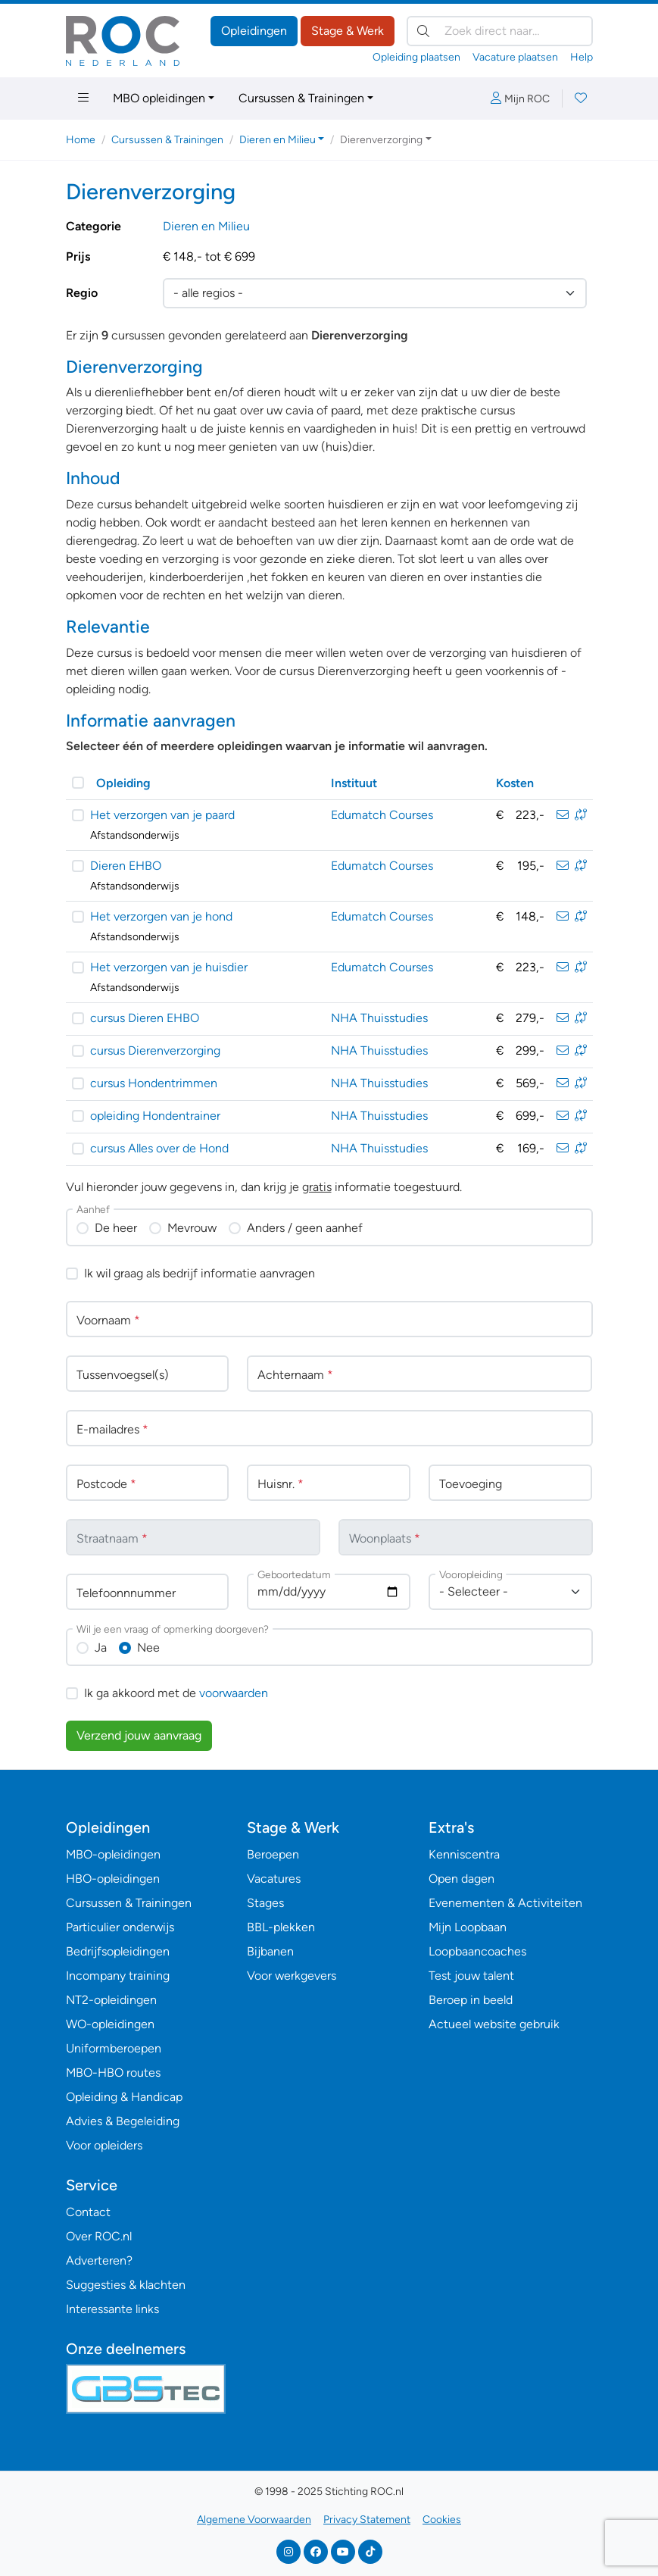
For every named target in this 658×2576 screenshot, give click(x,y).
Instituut (354, 783)
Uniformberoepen (113, 2048)
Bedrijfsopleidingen (118, 1951)
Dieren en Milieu (206, 226)
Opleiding (123, 783)
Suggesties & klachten (126, 2284)
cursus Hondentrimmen (153, 1083)
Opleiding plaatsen (416, 57)
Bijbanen (270, 1951)
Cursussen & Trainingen (301, 98)
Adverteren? (99, 2260)
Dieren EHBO (125, 865)
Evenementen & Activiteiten (505, 1903)
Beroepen (273, 1854)
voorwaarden (233, 1693)
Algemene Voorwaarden (254, 2519)
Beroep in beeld (471, 2000)
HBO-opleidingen (113, 1878)
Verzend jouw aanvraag (138, 1735)
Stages (265, 1903)
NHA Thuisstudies (379, 1018)
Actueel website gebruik (494, 2024)
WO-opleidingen (110, 2024)
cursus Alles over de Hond (159, 1148)
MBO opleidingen (159, 98)
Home (80, 139)
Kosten (515, 783)
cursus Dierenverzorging (155, 1050)
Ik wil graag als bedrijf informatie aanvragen (199, 1273)
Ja (101, 1647)
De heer (116, 1228)
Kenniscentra (464, 1854)
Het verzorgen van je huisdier (169, 967)
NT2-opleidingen (111, 2000)
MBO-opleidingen (113, 1854)
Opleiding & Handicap (124, 2097)
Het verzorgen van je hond (161, 916)
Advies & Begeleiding (122, 2121)
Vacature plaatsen (515, 57)
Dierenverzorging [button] (381, 139)
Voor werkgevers (291, 1975)
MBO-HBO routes (113, 2072)
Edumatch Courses (382, 815)
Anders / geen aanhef (305, 1228)
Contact (88, 2212)
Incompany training (118, 1975)
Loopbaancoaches (477, 1951)
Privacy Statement (366, 2519)
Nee (148, 1647)
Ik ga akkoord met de (176, 1693)
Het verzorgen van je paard (162, 815)
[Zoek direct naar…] (500, 31)
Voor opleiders (104, 2145)
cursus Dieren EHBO (144, 1018)
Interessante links (112, 2309)
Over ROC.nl (99, 2236)
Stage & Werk (347, 30)
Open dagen (461, 1878)
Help (581, 57)
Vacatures (274, 1878)
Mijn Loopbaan (468, 1927)
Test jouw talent (471, 1975)
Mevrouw (192, 1228)
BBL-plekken (281, 1927)
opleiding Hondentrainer (155, 1115)
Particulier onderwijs (120, 1927)
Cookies (442, 2519)
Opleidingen (254, 30)
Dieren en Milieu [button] (277, 139)
